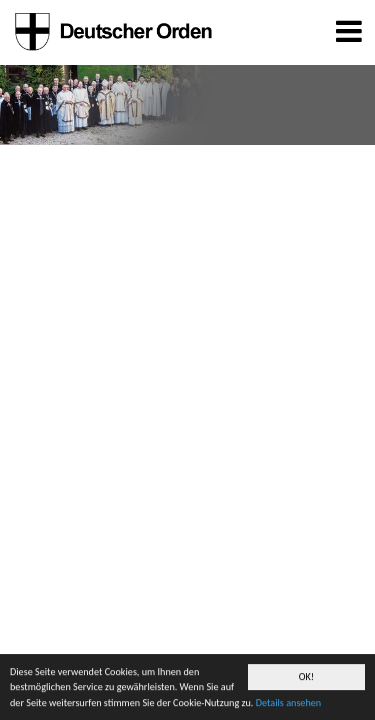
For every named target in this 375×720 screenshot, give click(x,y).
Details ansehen (288, 703)
